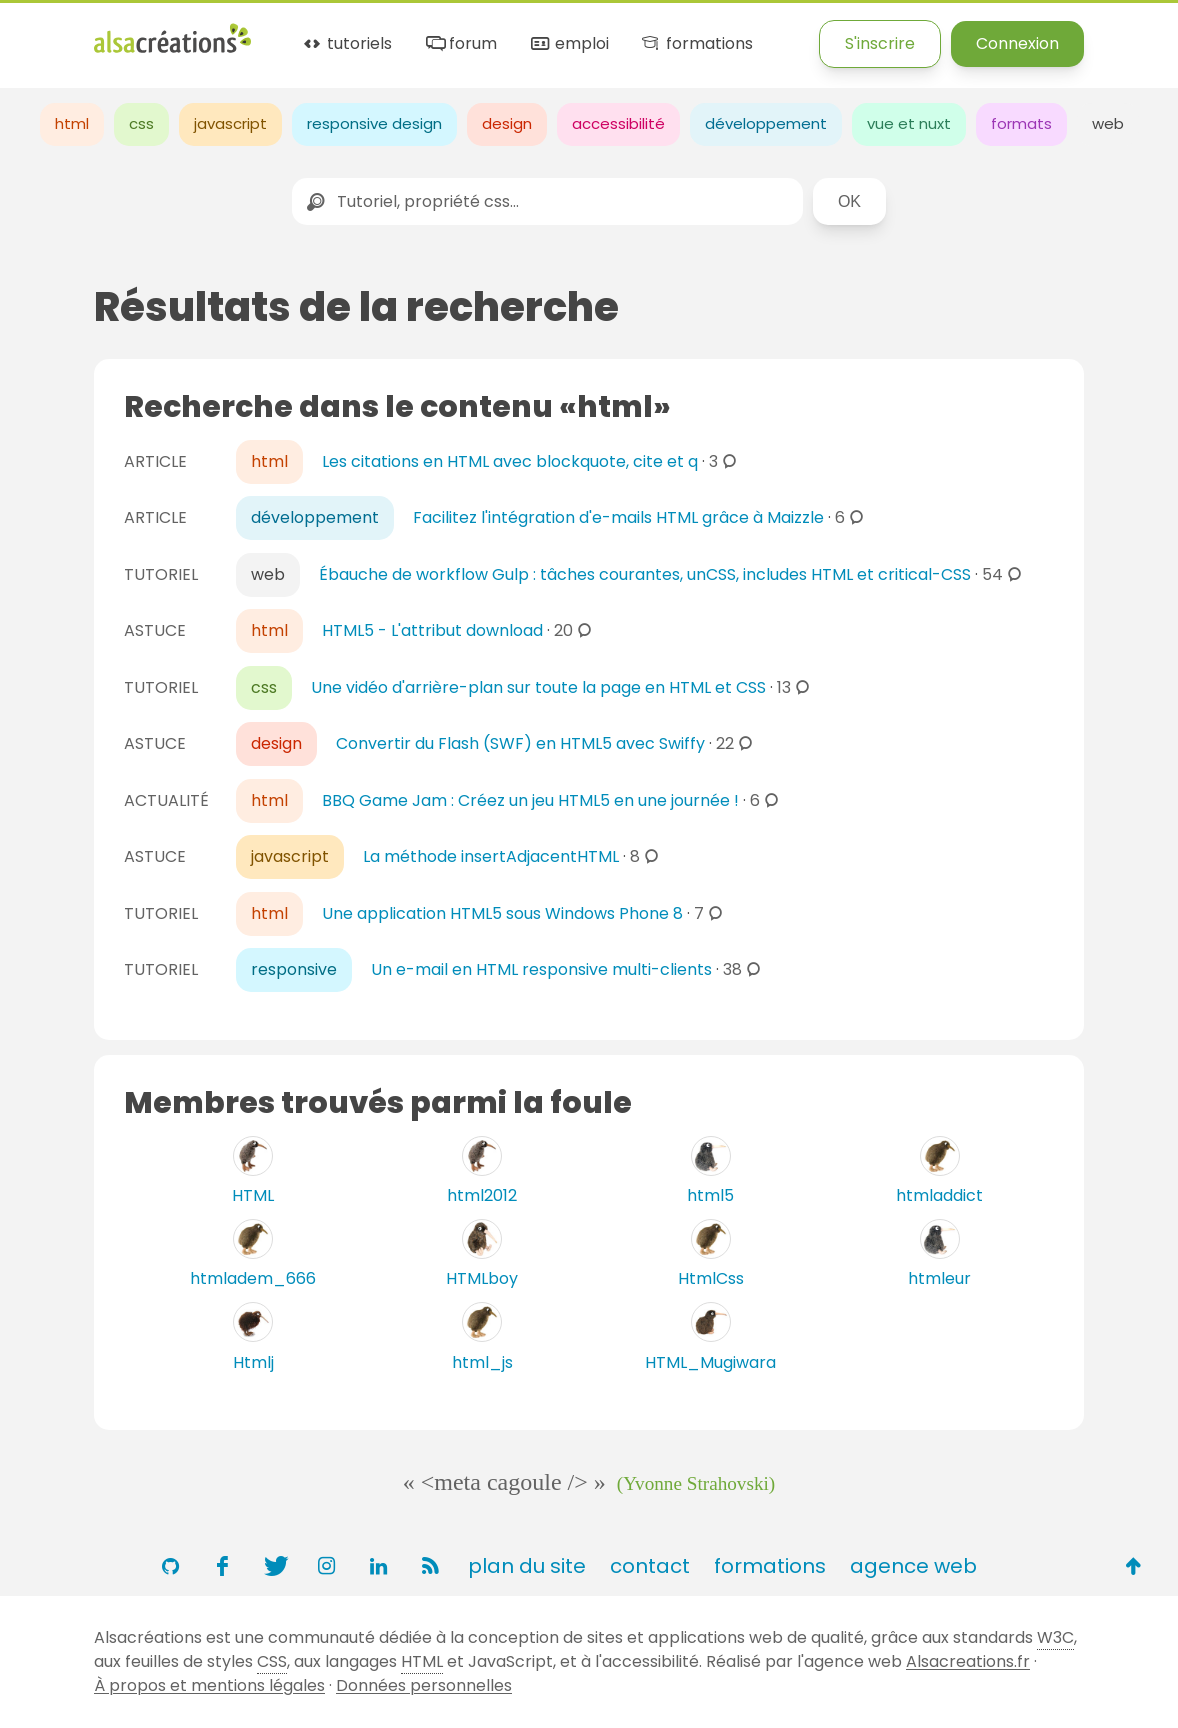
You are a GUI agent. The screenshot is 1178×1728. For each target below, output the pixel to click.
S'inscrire (880, 43)
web (1108, 123)
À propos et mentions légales (209, 1685)
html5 (710, 1195)
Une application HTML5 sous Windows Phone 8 (502, 913)
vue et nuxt (909, 123)
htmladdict (939, 1195)
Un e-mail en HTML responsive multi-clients (541, 969)
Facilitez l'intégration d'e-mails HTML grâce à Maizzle (618, 517)
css (141, 123)
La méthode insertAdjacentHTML (491, 856)
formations (695, 44)
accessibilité (618, 123)
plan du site (527, 1566)
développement (766, 123)
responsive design (374, 123)
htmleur (939, 1278)
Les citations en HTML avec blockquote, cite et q (510, 461)
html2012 (482, 1195)
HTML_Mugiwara (710, 1362)
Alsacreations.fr (968, 1661)
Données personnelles (424, 1685)
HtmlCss (711, 1278)
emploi (568, 44)
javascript (230, 123)
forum (460, 44)
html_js (482, 1362)
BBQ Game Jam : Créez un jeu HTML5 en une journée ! (530, 800)
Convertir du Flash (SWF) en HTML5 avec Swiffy (520, 743)
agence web (913, 1566)
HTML (253, 1195)
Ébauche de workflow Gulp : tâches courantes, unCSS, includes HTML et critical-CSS (645, 574)
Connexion (1017, 43)
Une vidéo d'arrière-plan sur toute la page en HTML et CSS (538, 687)
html (72, 123)
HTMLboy (482, 1278)
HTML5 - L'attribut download (432, 630)
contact (650, 1566)
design (507, 123)
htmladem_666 (253, 1278)
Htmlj (253, 1362)
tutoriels (346, 44)
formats (1021, 123)
